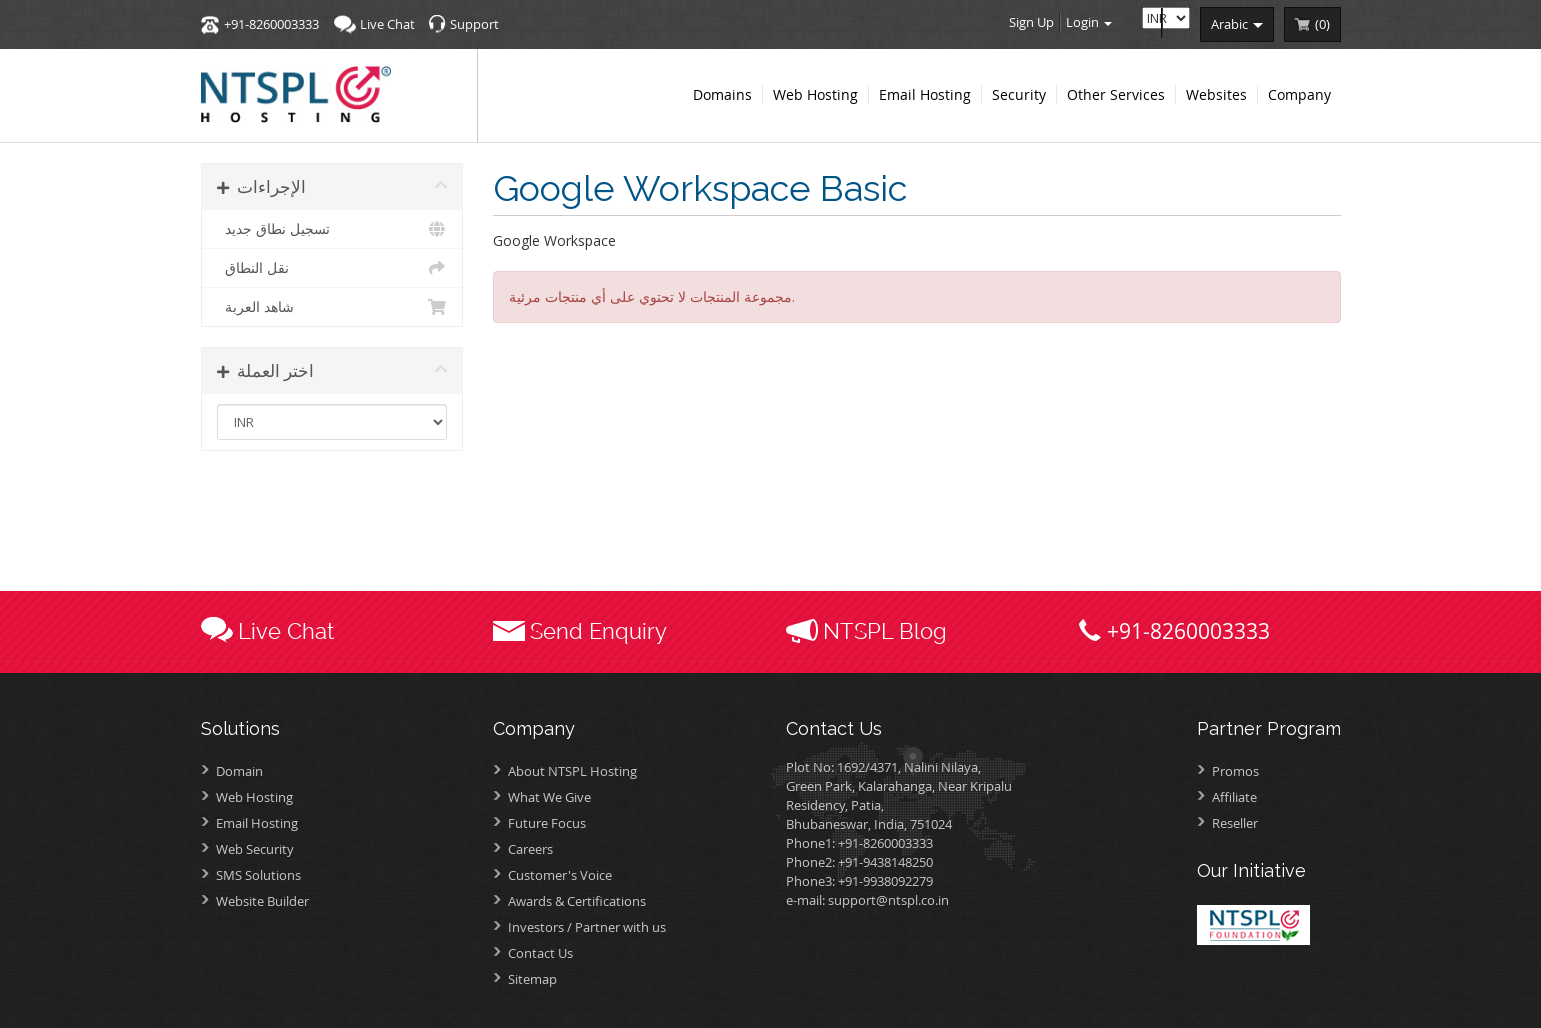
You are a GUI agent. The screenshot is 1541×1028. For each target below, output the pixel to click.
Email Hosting (257, 823)
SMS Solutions (258, 875)
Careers (530, 849)
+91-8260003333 (271, 24)
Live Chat (387, 24)
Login (1089, 22)
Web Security (255, 849)
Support (474, 24)
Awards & (577, 901)
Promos (1235, 771)
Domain (239, 771)
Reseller (1235, 823)
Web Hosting (254, 797)
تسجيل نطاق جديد (332, 229)
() (1322, 24)
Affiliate (1234, 797)
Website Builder (262, 901)
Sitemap (532, 979)
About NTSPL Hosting (572, 771)
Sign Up (1031, 22)
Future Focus (547, 823)
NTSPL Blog (885, 631)
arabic (1237, 24)
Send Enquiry (598, 631)
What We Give (549, 797)
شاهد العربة (332, 307)
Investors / (587, 927)
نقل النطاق (332, 268)
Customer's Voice (560, 875)
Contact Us (540, 953)
